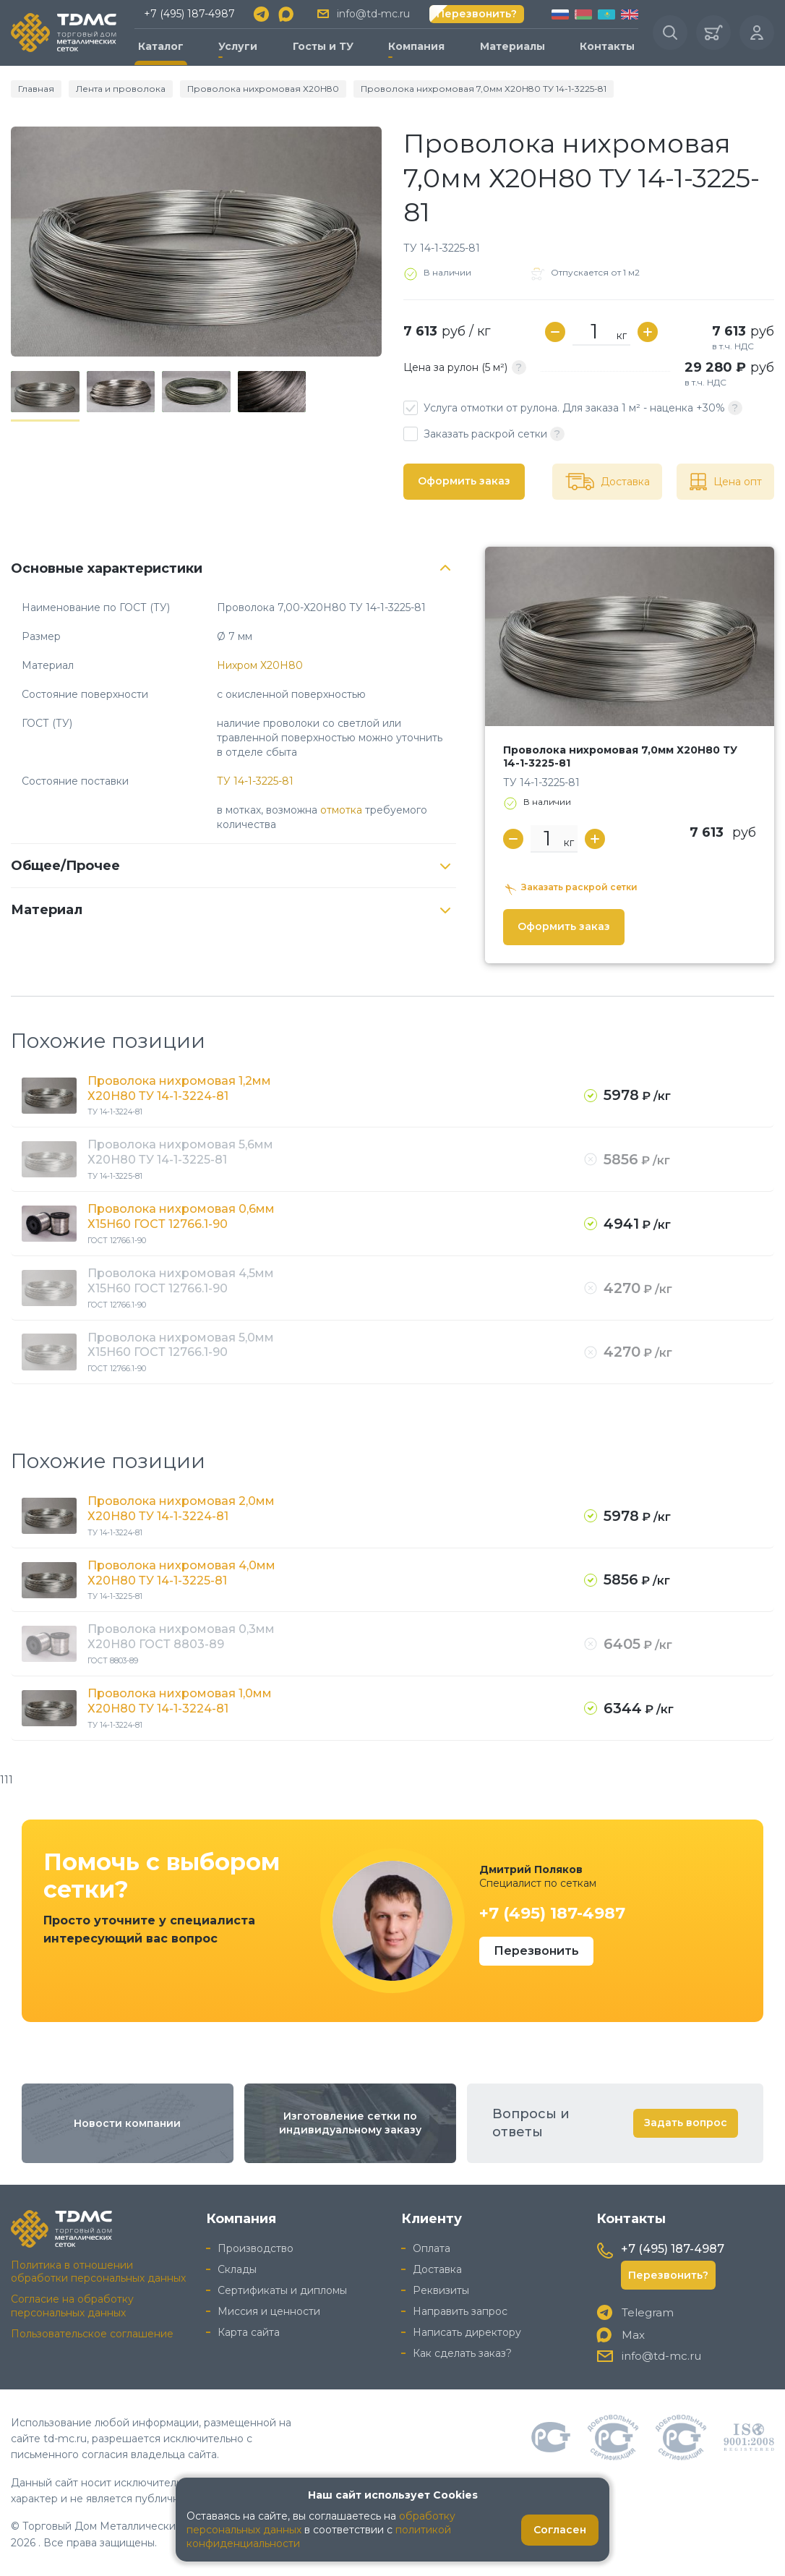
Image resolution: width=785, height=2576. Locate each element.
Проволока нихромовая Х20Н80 (263, 88)
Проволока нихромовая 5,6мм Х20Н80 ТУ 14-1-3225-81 (180, 1152)
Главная (36, 88)
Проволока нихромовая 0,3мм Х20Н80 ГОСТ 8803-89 (181, 1636)
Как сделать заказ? (462, 2353)
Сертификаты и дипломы (282, 2290)
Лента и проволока (121, 88)
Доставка (437, 2269)
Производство (255, 2248)
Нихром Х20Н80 (260, 665)
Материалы (512, 46)
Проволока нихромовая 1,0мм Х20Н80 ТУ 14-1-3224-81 (179, 1700)
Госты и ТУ (323, 46)
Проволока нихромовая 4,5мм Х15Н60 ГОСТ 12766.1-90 (180, 1280)
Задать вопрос (685, 2122)
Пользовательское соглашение (92, 2333)
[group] (196, 242)
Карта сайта (249, 2332)
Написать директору (467, 2332)
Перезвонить (536, 1951)
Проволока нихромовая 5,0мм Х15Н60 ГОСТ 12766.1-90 (180, 1345)
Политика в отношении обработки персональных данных (98, 2272)
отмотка (341, 809)
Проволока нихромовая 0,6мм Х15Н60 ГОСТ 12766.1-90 (181, 1216)
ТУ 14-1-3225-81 (255, 781)
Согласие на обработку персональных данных (72, 2306)
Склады (237, 2269)
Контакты (607, 46)
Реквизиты (441, 2290)
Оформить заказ (464, 480)
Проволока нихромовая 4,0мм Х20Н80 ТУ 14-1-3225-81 (181, 1572)
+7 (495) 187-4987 (189, 13)
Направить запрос (460, 2311)
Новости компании (127, 2123)
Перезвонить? (477, 13)
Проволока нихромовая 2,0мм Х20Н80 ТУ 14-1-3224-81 (181, 1508)
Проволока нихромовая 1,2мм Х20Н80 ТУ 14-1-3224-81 (179, 1088)
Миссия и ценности (269, 2311)
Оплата (431, 2248)
